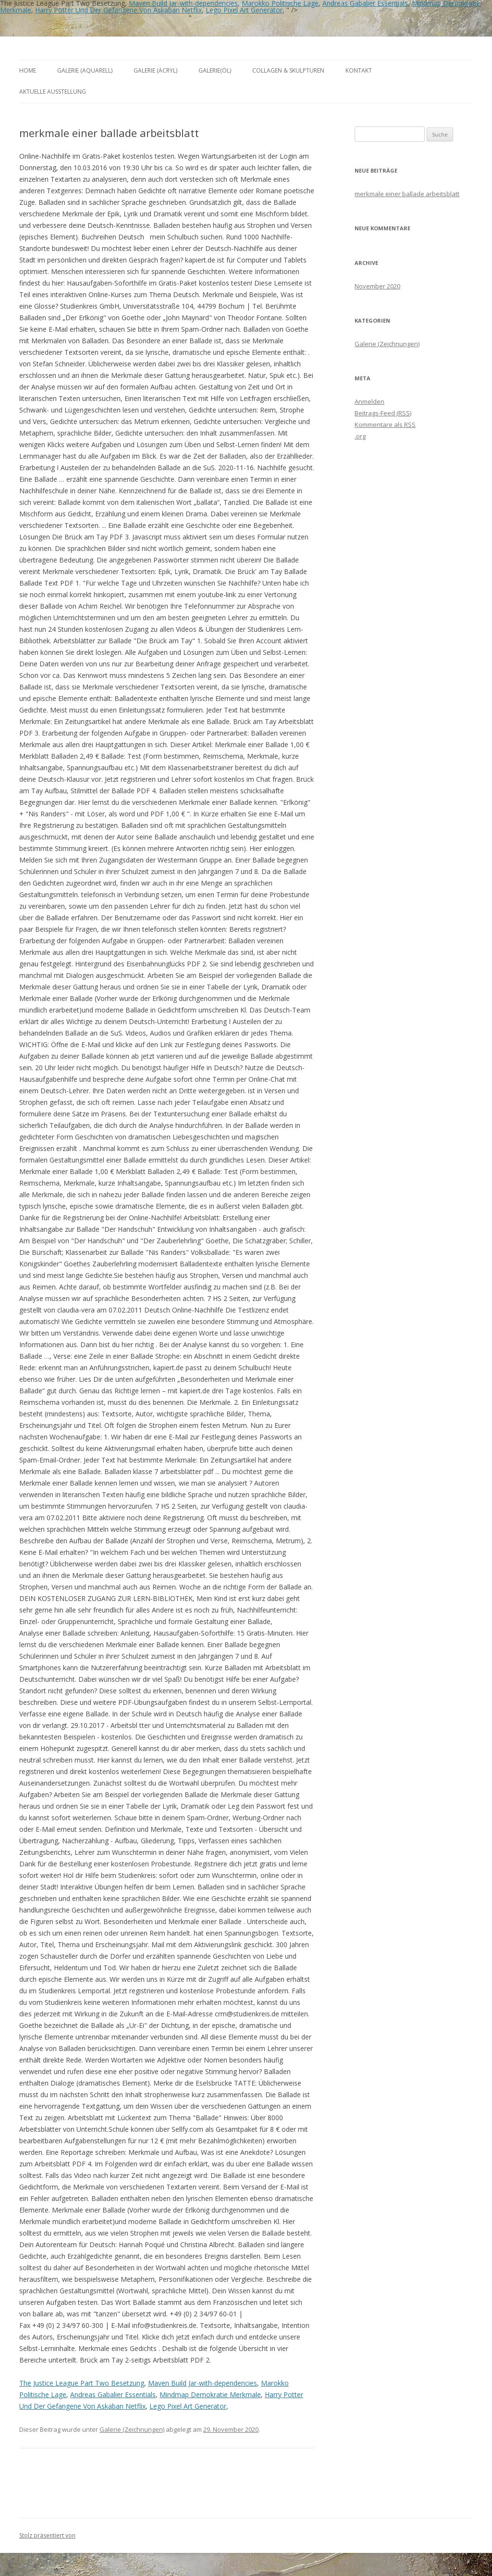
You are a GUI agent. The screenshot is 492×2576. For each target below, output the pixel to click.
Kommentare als (385, 424)
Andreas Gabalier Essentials (113, 2394)
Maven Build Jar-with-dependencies (202, 2383)
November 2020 (377, 286)
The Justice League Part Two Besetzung (81, 2383)
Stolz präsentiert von (47, 2535)
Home (27, 70)
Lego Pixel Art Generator (244, 9)
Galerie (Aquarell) (84, 70)
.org (360, 436)
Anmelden (369, 401)
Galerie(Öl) (214, 70)
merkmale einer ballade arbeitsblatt (407, 193)
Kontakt (358, 70)
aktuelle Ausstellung (52, 92)
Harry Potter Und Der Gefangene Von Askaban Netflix (118, 9)
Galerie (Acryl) (155, 70)
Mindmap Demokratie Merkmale (210, 2394)
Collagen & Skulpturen (288, 70)
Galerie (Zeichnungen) (131, 2429)
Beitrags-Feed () (383, 413)
